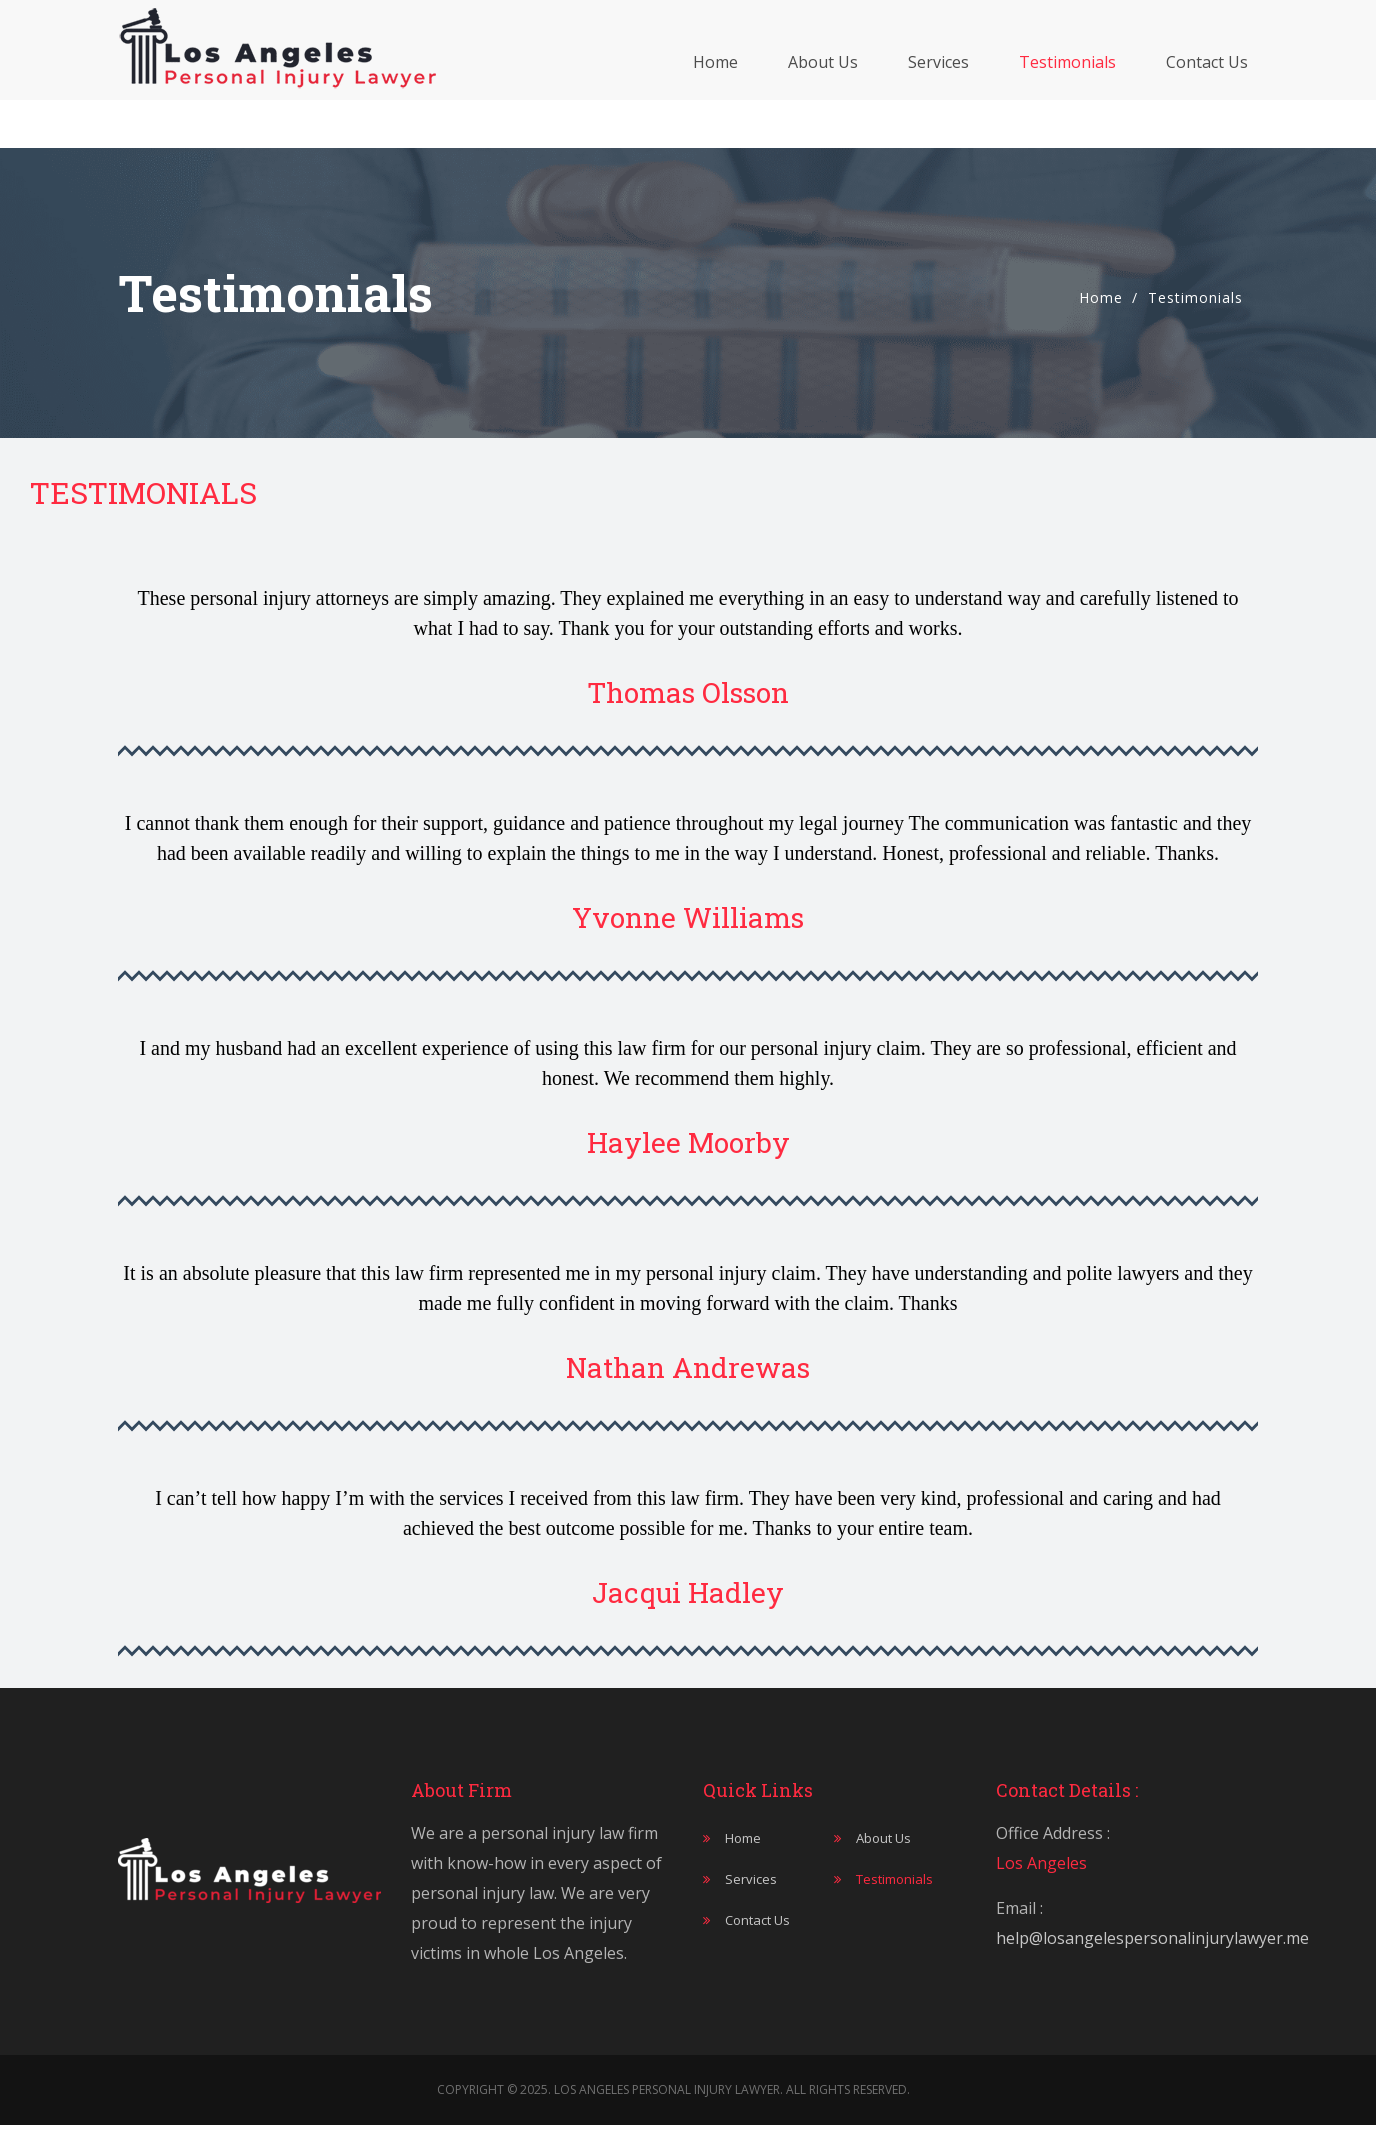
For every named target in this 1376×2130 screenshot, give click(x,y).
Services (938, 86)
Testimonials (1067, 86)
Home (715, 86)
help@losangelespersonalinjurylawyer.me (1152, 1938)
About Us (823, 86)
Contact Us (1207, 86)
